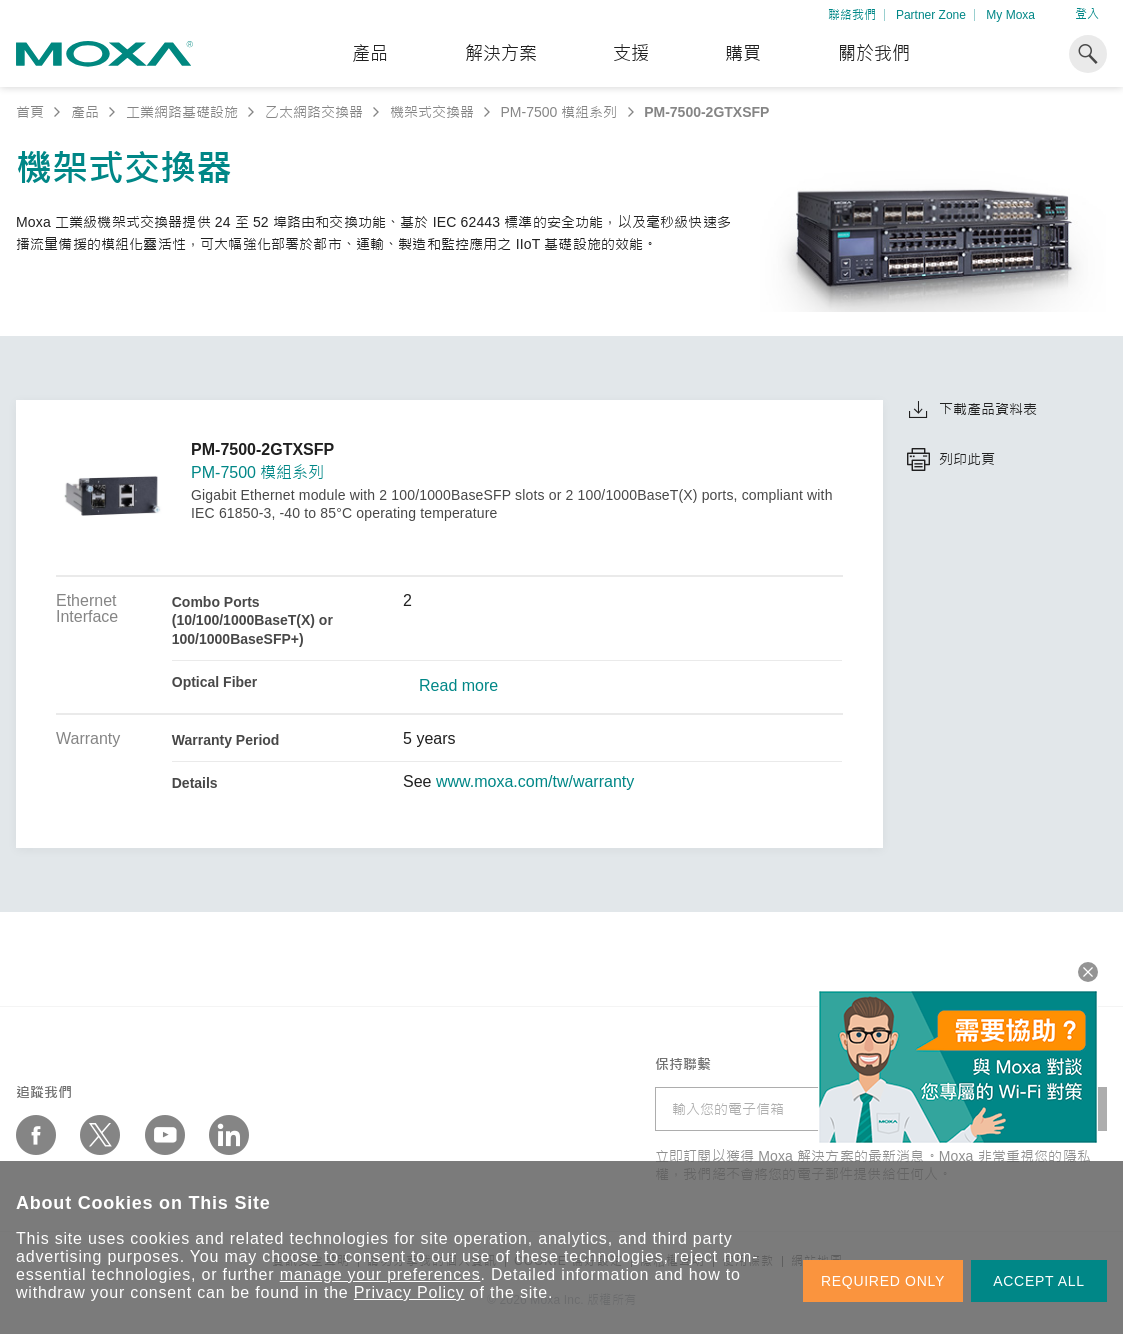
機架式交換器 (432, 112)
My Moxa (1010, 15)
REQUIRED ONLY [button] (883, 1281)
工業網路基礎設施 (182, 112)
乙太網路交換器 (314, 112)
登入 (1087, 14)
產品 (85, 112)
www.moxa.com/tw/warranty (535, 782)
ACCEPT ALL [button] (1039, 1281)
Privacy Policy (409, 1292)
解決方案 (501, 54)
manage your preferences (380, 1274)
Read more (458, 686)
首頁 (30, 112)
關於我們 (874, 54)
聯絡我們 (852, 15)
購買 (743, 54)
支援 (631, 54)
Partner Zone (931, 15)
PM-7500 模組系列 (559, 112)
